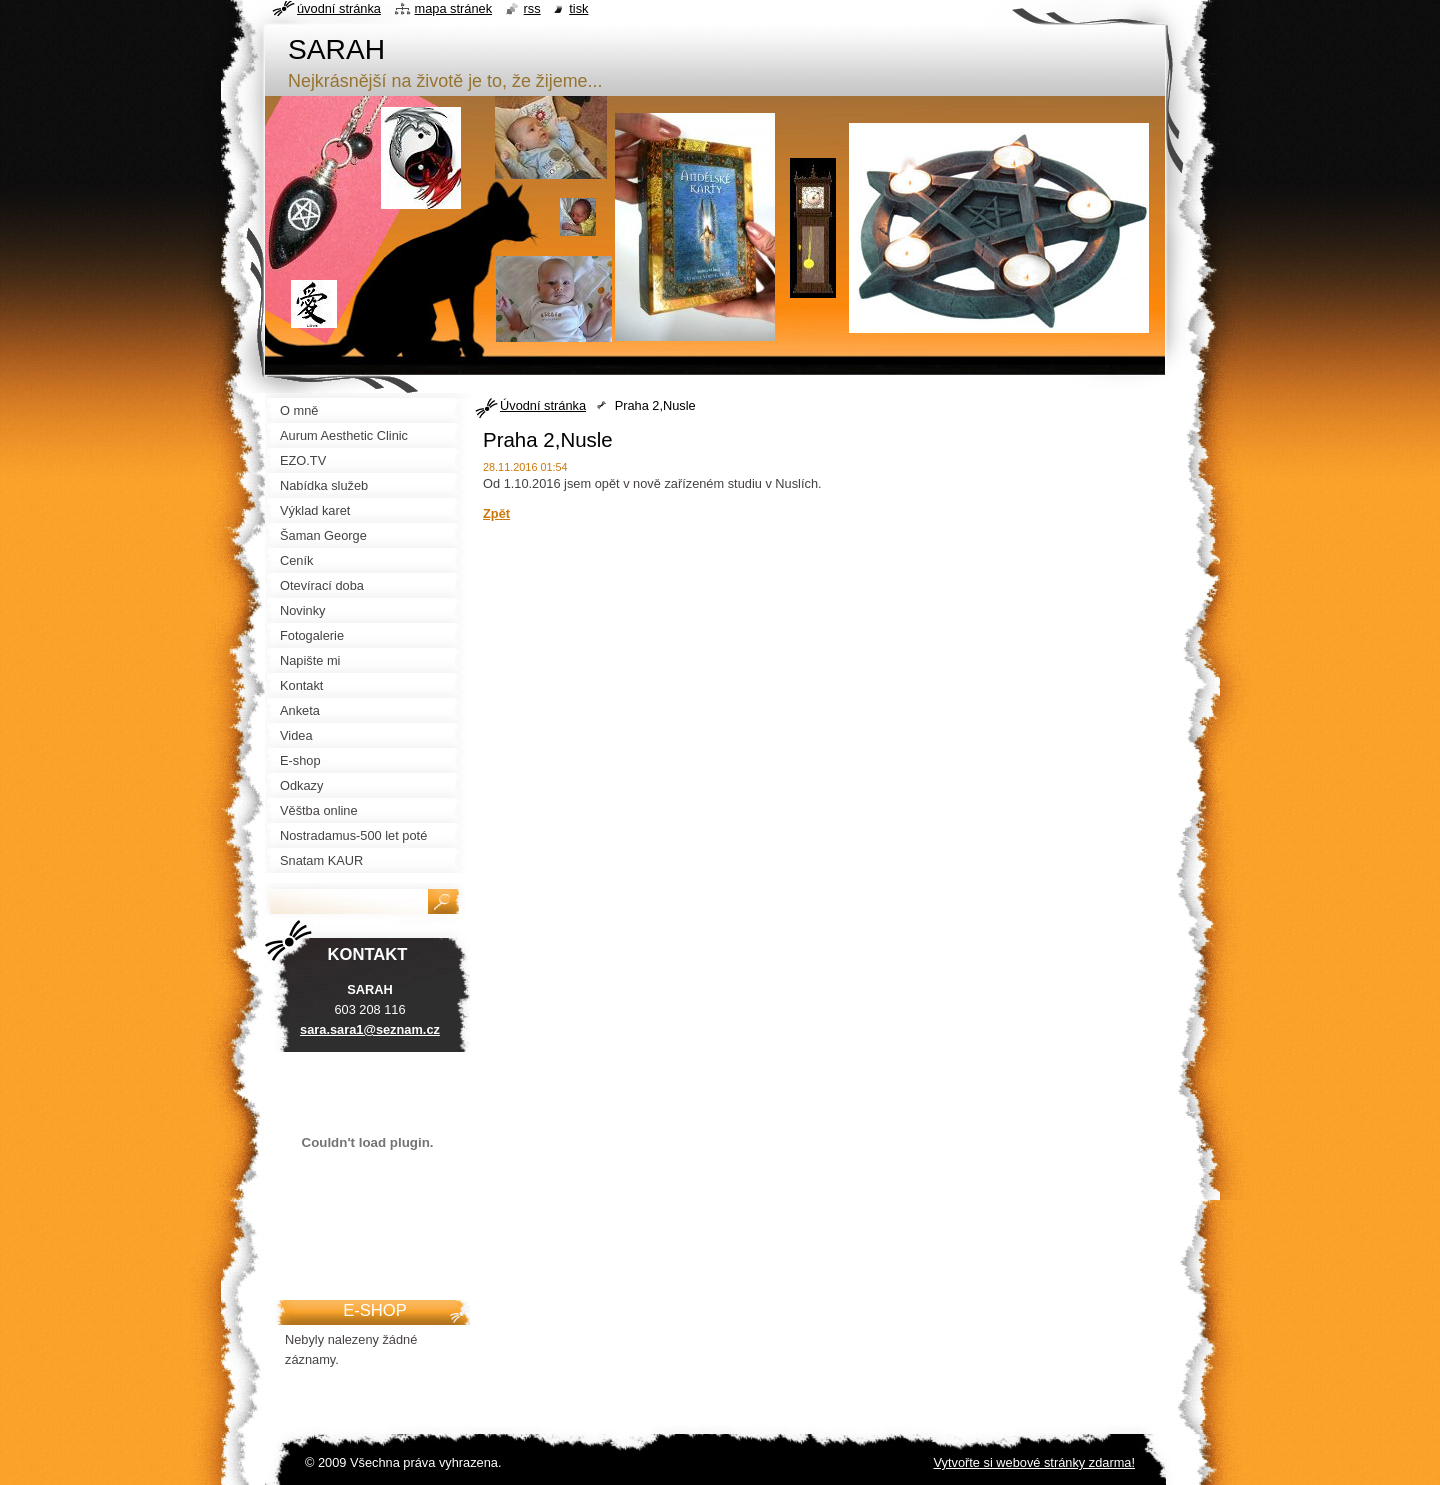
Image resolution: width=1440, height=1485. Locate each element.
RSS (532, 8)
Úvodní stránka (543, 405)
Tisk (578, 8)
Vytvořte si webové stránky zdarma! (1034, 1462)
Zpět (496, 513)
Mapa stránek (454, 8)
